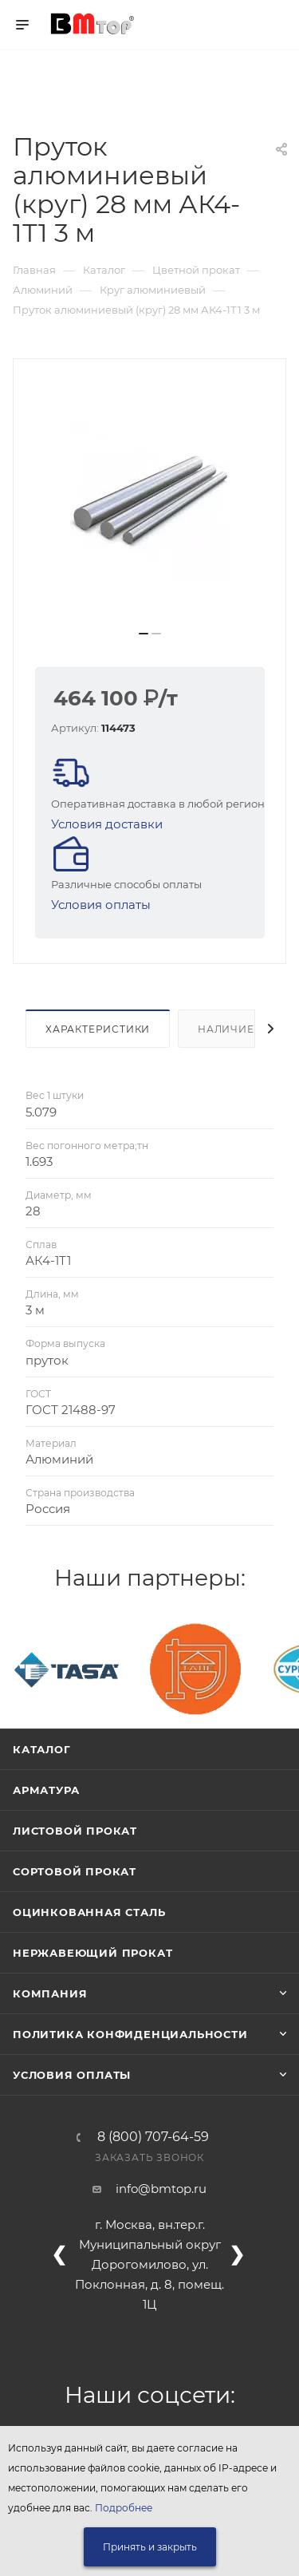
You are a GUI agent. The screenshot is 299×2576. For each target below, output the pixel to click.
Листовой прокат (75, 1830)
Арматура (46, 1790)
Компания (50, 1993)
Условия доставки (107, 824)
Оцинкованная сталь (89, 1912)
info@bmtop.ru (161, 2188)
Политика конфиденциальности (130, 2034)
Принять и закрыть (150, 2547)
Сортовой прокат (74, 1871)
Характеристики (97, 1029)
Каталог (42, 1749)
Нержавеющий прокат (92, 1952)
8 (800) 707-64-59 (153, 2137)
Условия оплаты (101, 904)
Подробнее (123, 2508)
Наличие (226, 1029)
